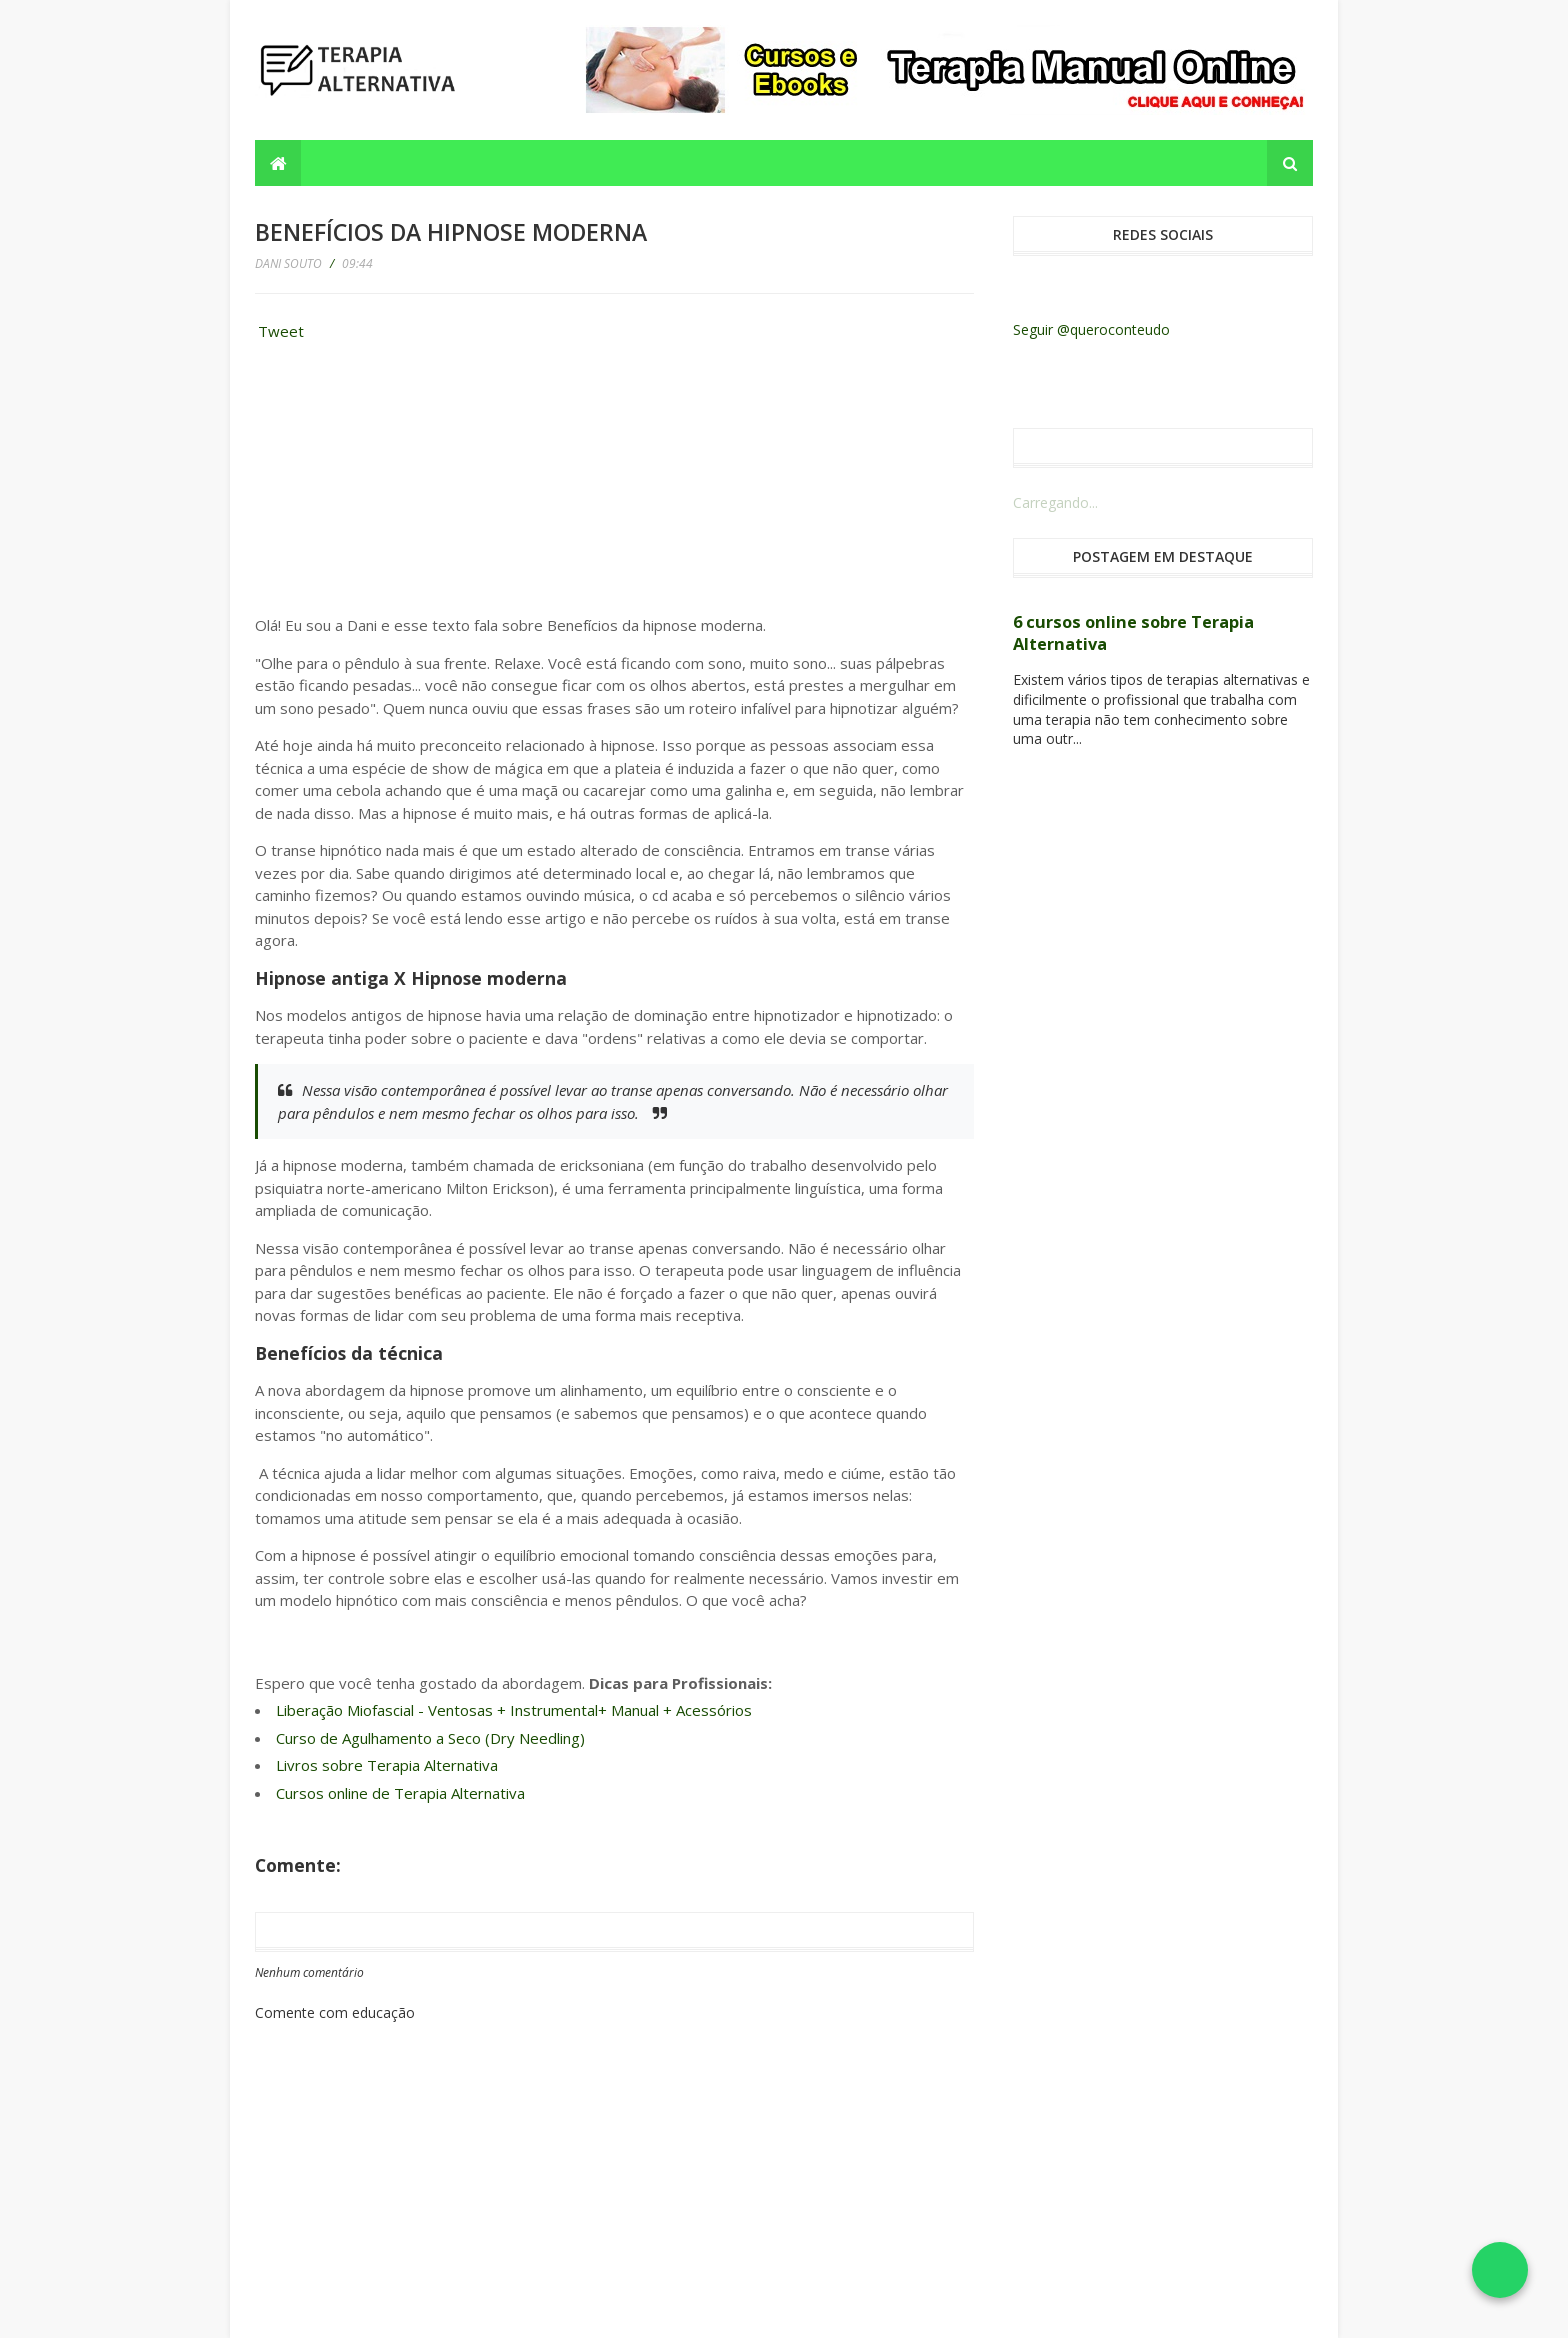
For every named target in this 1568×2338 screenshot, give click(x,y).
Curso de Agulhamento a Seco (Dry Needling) (430, 1738)
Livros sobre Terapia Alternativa (387, 1765)
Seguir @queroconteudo (1091, 329)
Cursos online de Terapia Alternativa (400, 1793)
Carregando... (1055, 502)
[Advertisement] (405, 484)
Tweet (281, 331)
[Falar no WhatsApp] (1500, 2270)
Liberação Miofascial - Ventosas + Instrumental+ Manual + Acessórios (514, 1710)
